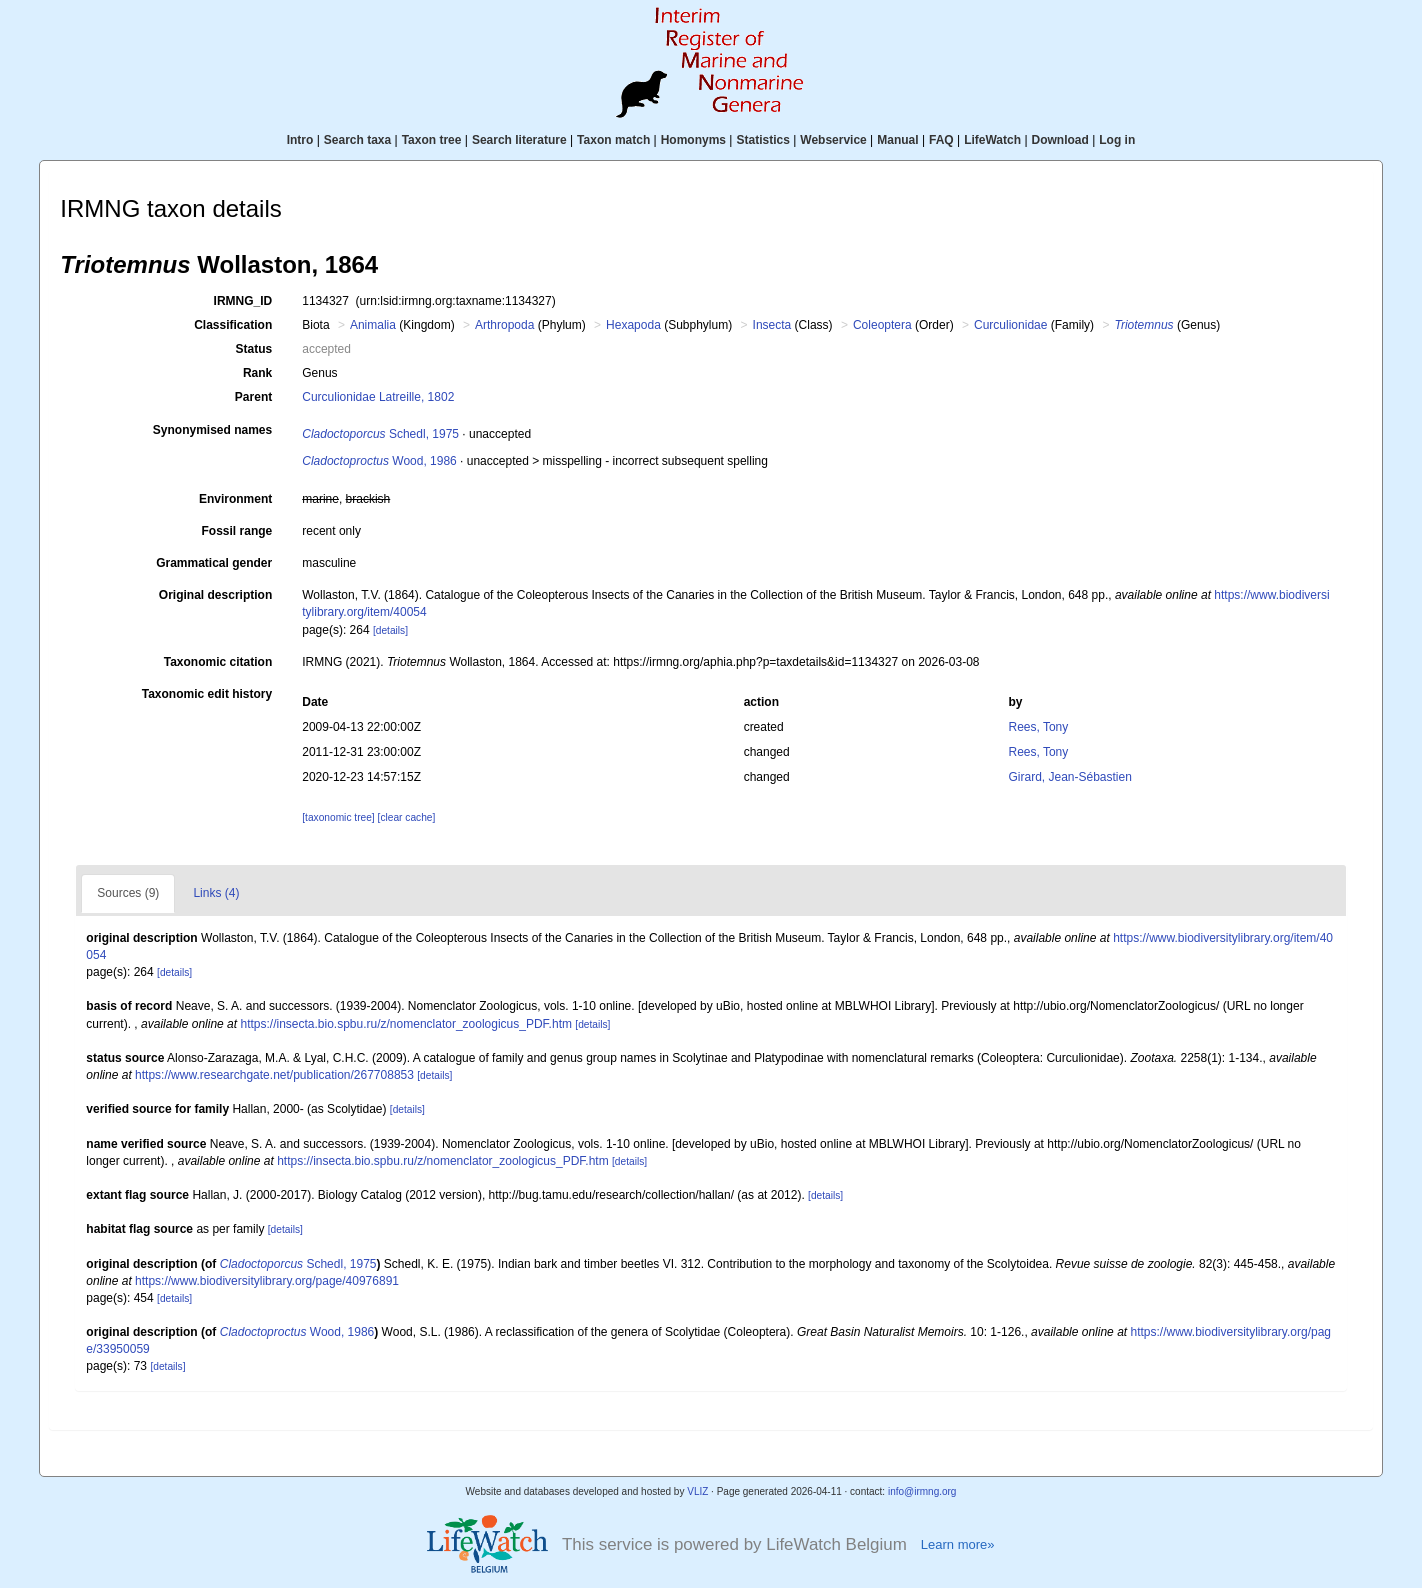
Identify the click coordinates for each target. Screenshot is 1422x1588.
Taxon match (613, 140)
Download (1060, 140)
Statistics (762, 140)
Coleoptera (882, 325)
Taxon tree (432, 140)
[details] (390, 630)
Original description (215, 595)
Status (254, 349)
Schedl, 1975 (380, 434)
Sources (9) (128, 893)
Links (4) (216, 893)
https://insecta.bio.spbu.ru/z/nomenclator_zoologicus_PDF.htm (406, 1024)
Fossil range (237, 531)
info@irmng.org (922, 1491)
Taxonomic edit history (207, 694)
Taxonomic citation (218, 662)
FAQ (941, 140)
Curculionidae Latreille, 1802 (378, 397)
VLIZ (697, 1491)
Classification (233, 325)
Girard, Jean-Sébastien (1069, 777)
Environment (235, 499)
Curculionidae (1010, 325)
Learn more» (958, 1544)
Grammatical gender (214, 563)
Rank (257, 373)
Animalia (373, 325)
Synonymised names (212, 430)
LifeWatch (992, 140)
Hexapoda (633, 325)
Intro (300, 140)
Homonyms (693, 140)
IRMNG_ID (243, 301)
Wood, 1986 (379, 461)
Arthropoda (504, 325)
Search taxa (357, 140)
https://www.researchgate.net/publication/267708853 (274, 1075)
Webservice (833, 140)
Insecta (772, 325)
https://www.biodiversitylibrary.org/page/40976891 (267, 1281)
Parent (253, 397)
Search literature (519, 140)
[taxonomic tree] (338, 817)
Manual (897, 140)
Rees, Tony (1038, 727)
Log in (1117, 140)
